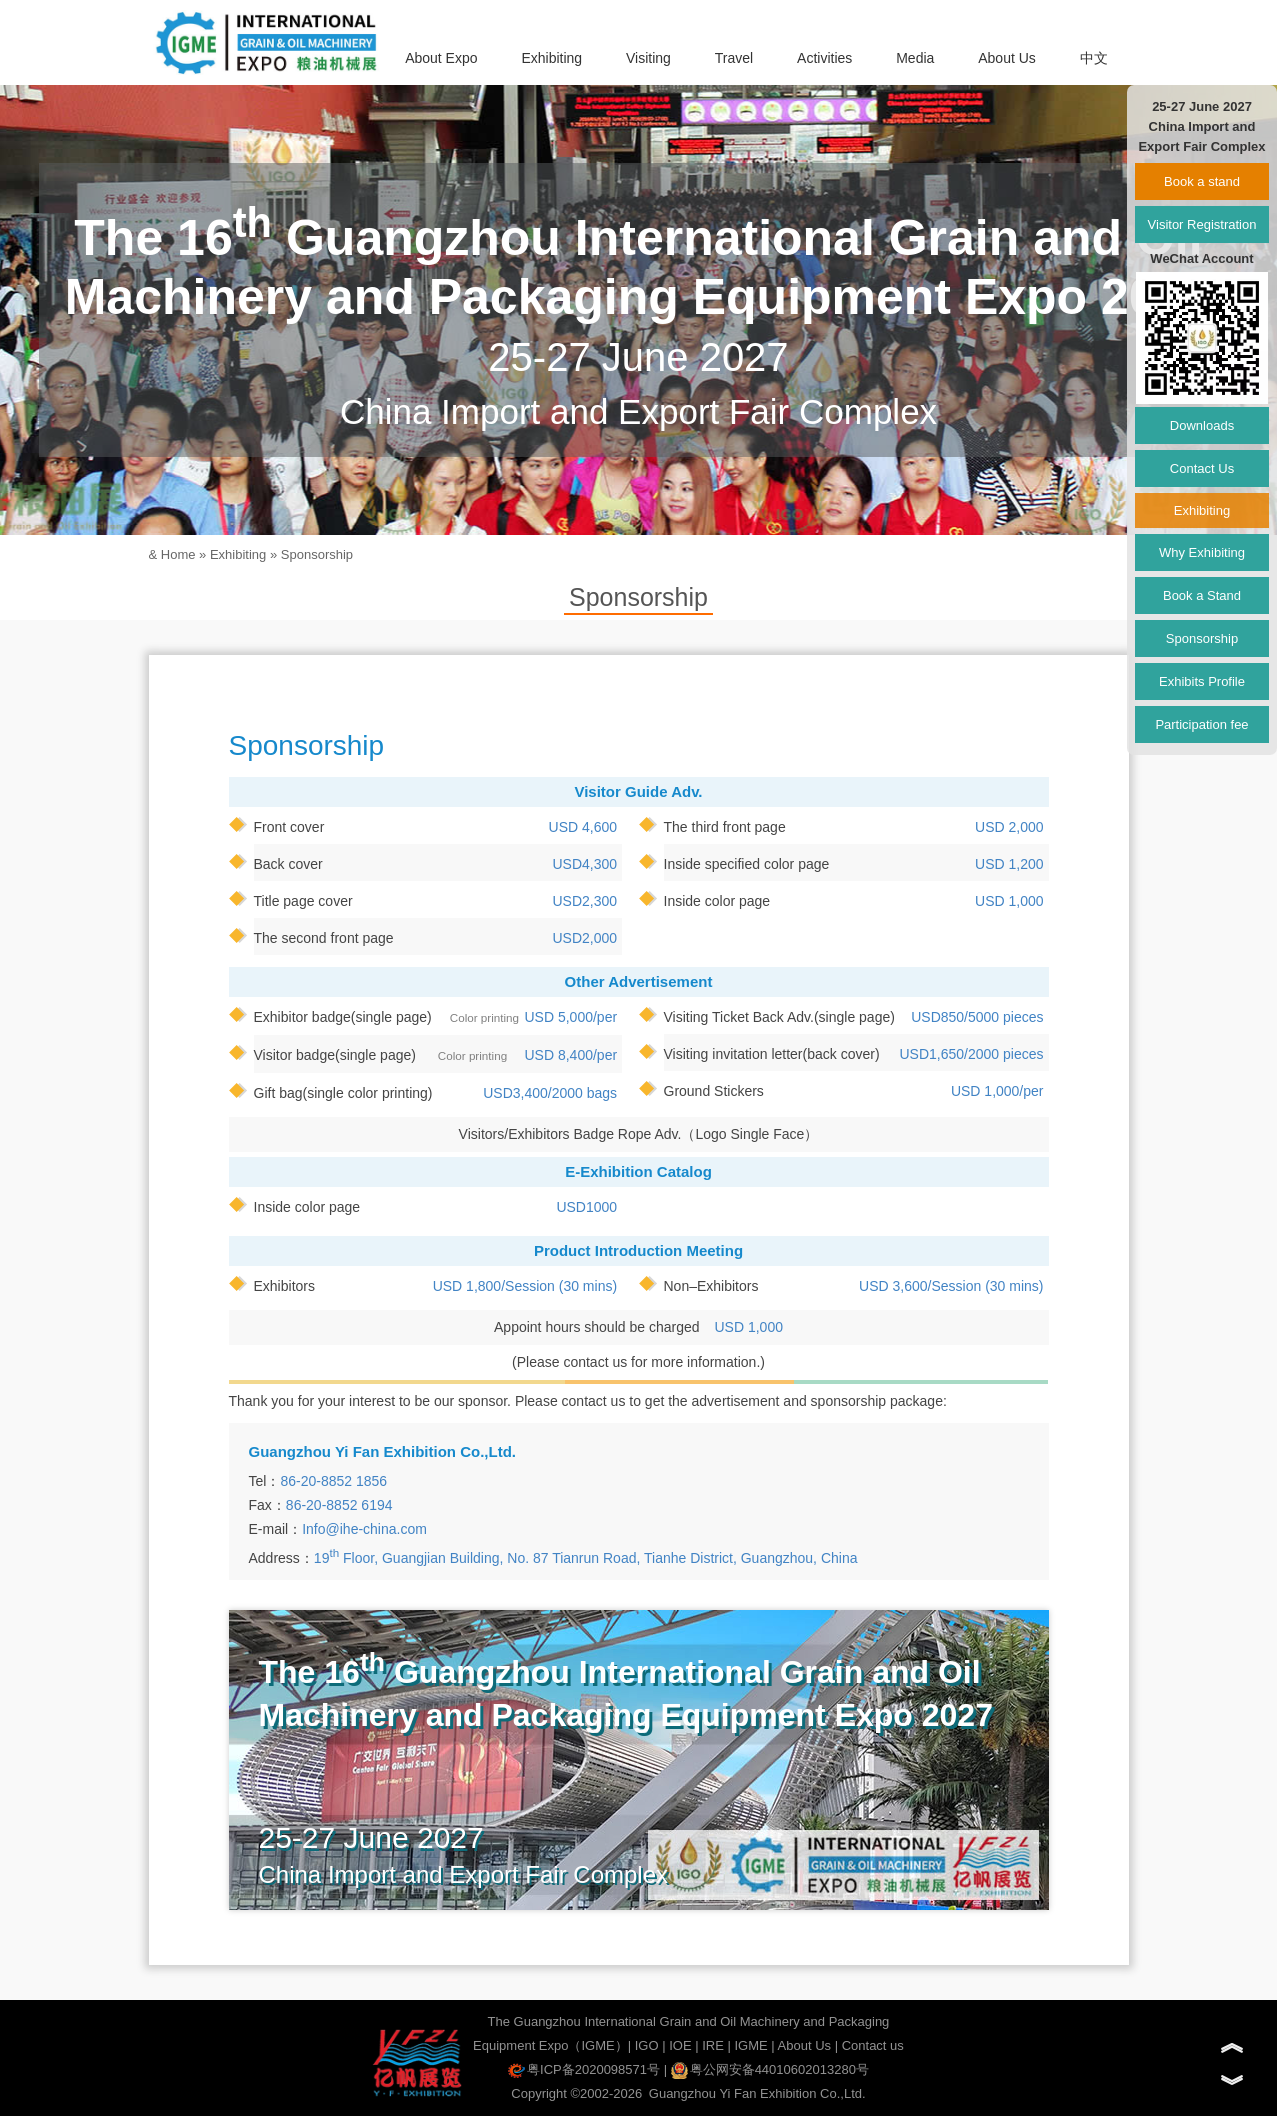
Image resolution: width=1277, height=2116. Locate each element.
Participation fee (1201, 724)
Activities (824, 58)
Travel (734, 58)
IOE (680, 2045)
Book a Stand (1202, 595)
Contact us (873, 2045)
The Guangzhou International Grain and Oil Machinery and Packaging (689, 2021)
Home (178, 554)
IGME (750, 2045)
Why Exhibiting (1202, 552)
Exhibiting (551, 58)
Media (915, 58)
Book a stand (1202, 181)
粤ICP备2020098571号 (584, 2069)
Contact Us (1202, 468)
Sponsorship (317, 554)
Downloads (1202, 425)
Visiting (648, 58)
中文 (1094, 58)
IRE (713, 2045)
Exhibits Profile (1202, 681)
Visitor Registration (1202, 224)
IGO (647, 2045)
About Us (1007, 58)
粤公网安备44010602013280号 (770, 2069)
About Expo (441, 58)
